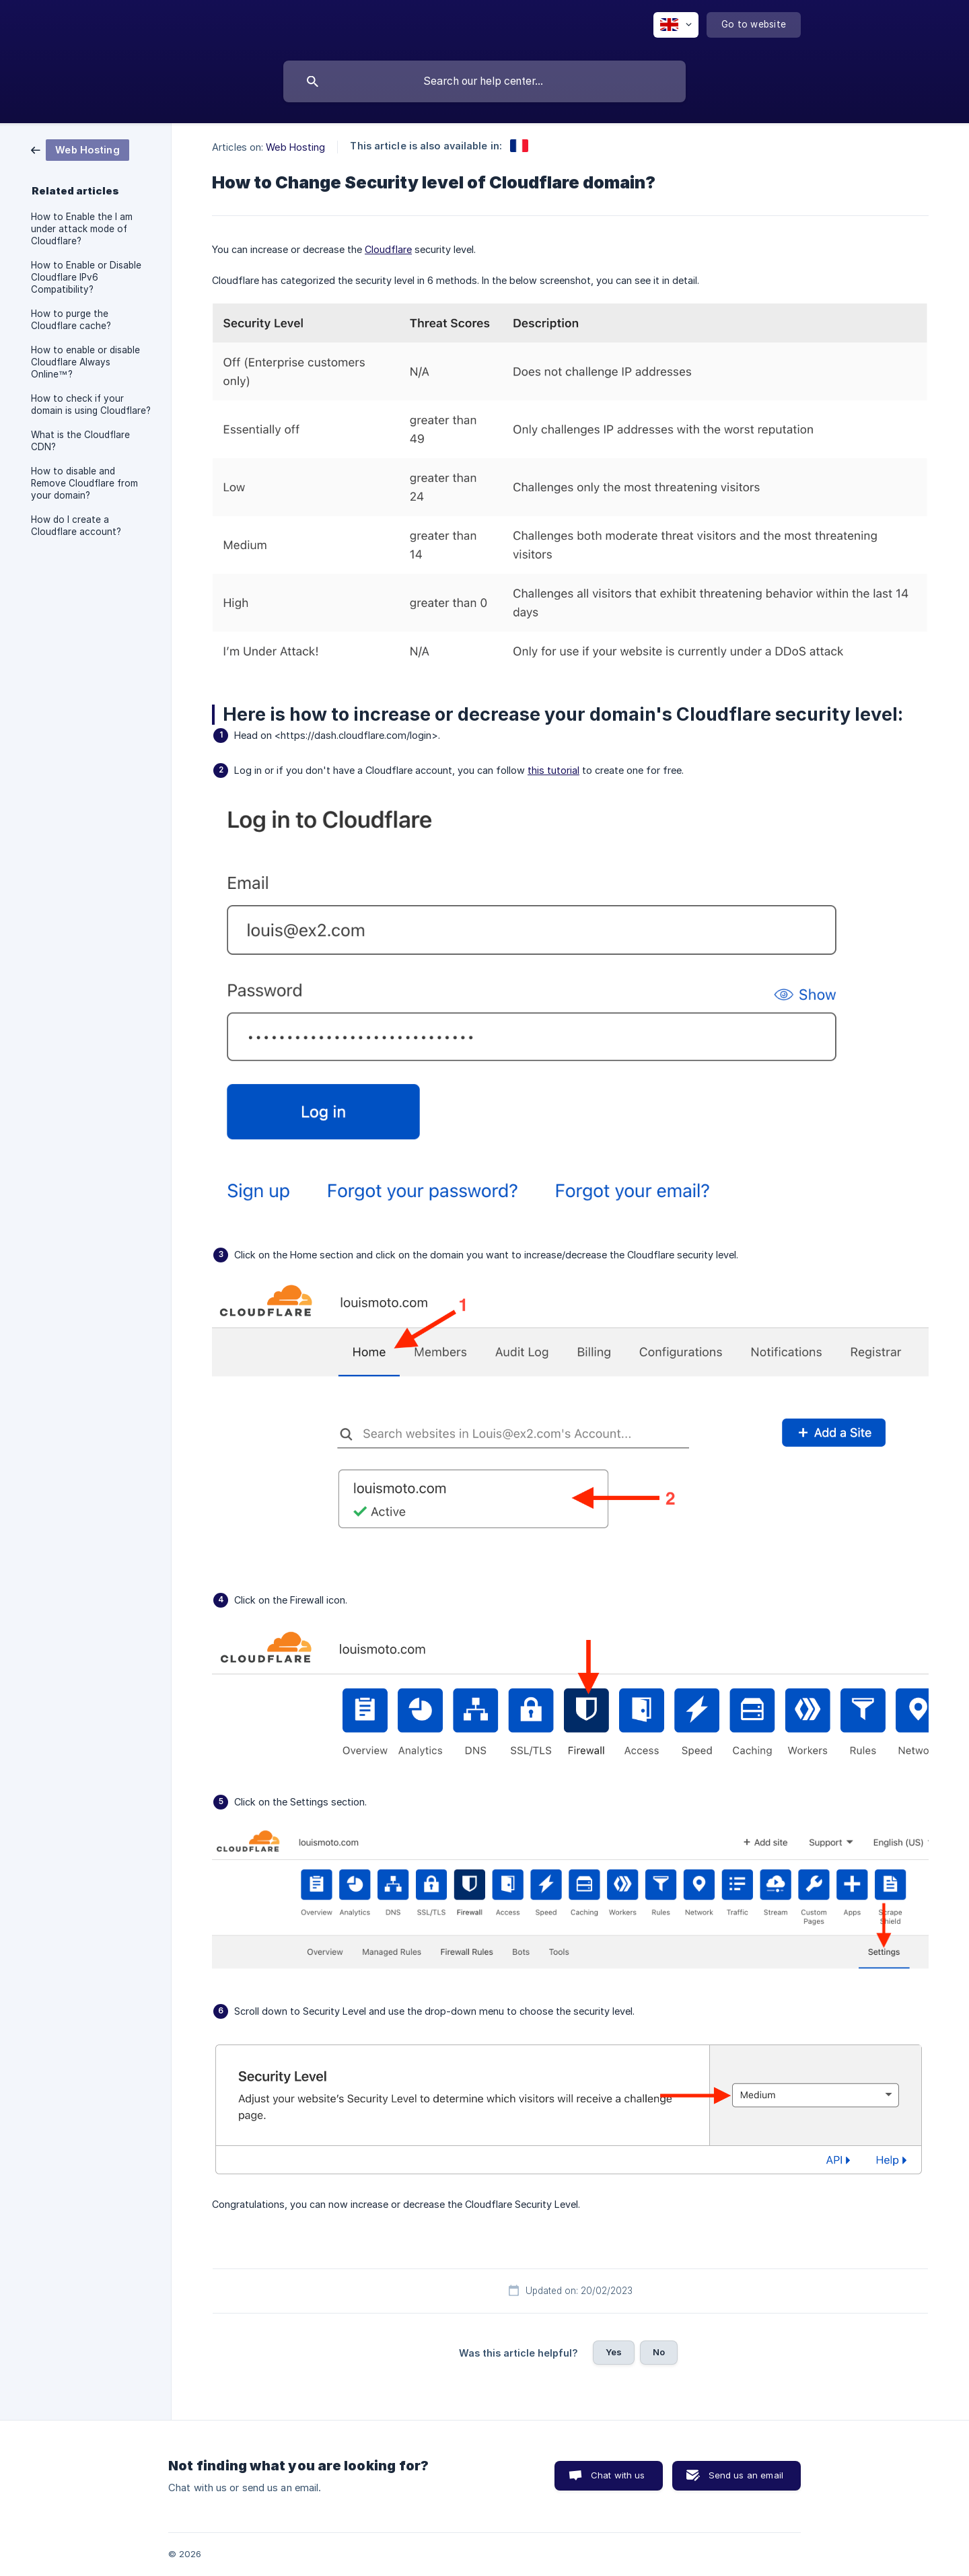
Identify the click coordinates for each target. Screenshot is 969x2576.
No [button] (659, 2352)
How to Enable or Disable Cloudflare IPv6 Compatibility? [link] (86, 277)
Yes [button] (614, 2352)
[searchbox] (484, 81)
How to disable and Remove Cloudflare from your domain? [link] (84, 483)
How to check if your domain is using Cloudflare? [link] (91, 404)
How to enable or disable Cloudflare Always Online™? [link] (85, 362)
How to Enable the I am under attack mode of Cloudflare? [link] (82, 228)
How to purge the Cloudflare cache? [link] (71, 319)
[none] (675, 25)
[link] (80, 149)
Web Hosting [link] (295, 147)
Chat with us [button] (618, 2475)
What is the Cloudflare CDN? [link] (80, 440)
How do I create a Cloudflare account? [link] (76, 525)
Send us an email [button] (746, 2475)
